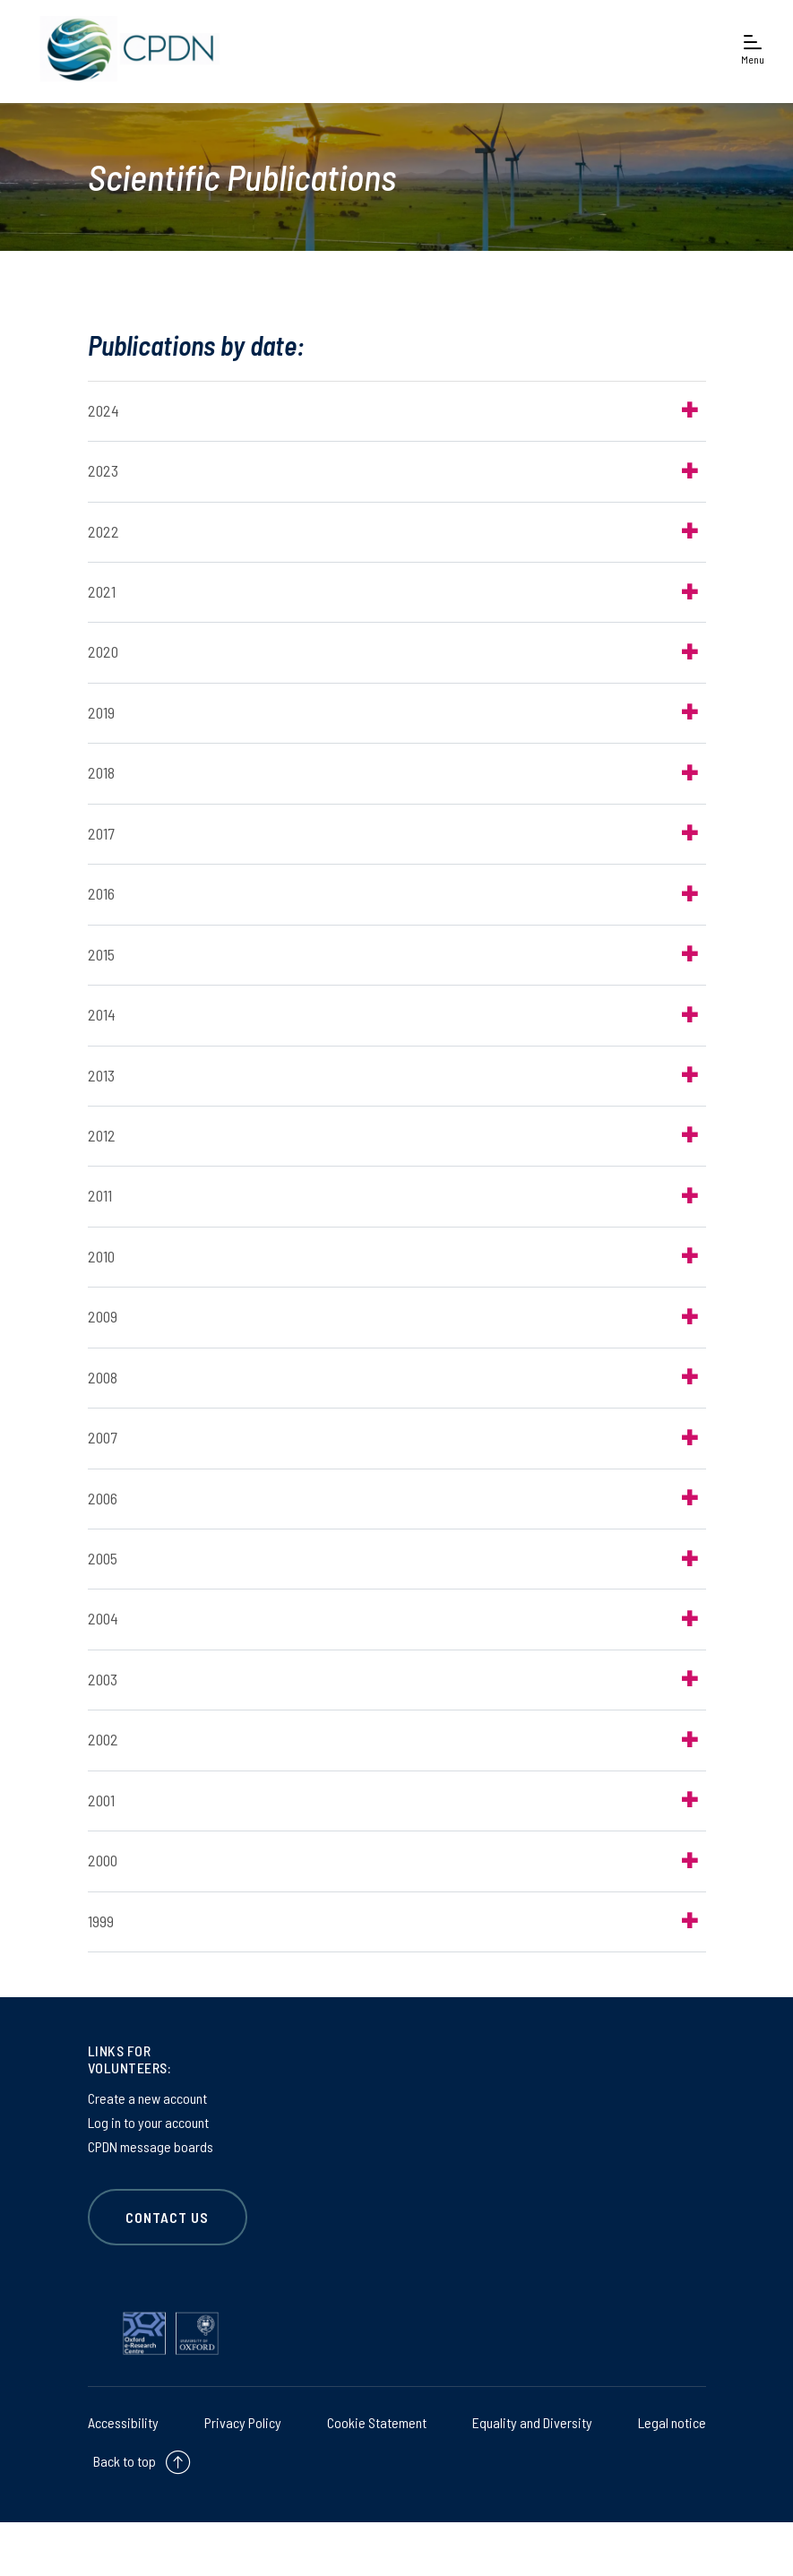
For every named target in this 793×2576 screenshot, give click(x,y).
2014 (102, 1014)
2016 (101, 893)
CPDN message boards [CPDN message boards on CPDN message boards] (150, 2146)
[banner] (125, 49)
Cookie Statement (377, 2422)
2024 (103, 410)
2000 (102, 1860)
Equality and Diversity (532, 2422)
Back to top (124, 2460)
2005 (102, 1558)
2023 (103, 470)
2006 (102, 1498)
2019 (101, 712)
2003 (102, 1679)
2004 (103, 1619)
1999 (101, 1921)
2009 (102, 1316)
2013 (101, 1075)
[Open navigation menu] (753, 49)
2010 (101, 1256)
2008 (102, 1377)
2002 (103, 1739)
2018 (101, 772)
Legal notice (672, 2422)
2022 (103, 531)
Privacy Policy (242, 2422)
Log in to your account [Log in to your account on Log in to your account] (148, 2122)
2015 (101, 954)
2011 (100, 1195)
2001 (101, 1800)
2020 (103, 652)
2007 (102, 1437)
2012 (102, 1135)
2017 (101, 833)
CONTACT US (167, 2217)
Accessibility (123, 2422)
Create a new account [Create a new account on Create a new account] (147, 2097)
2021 (102, 591)
